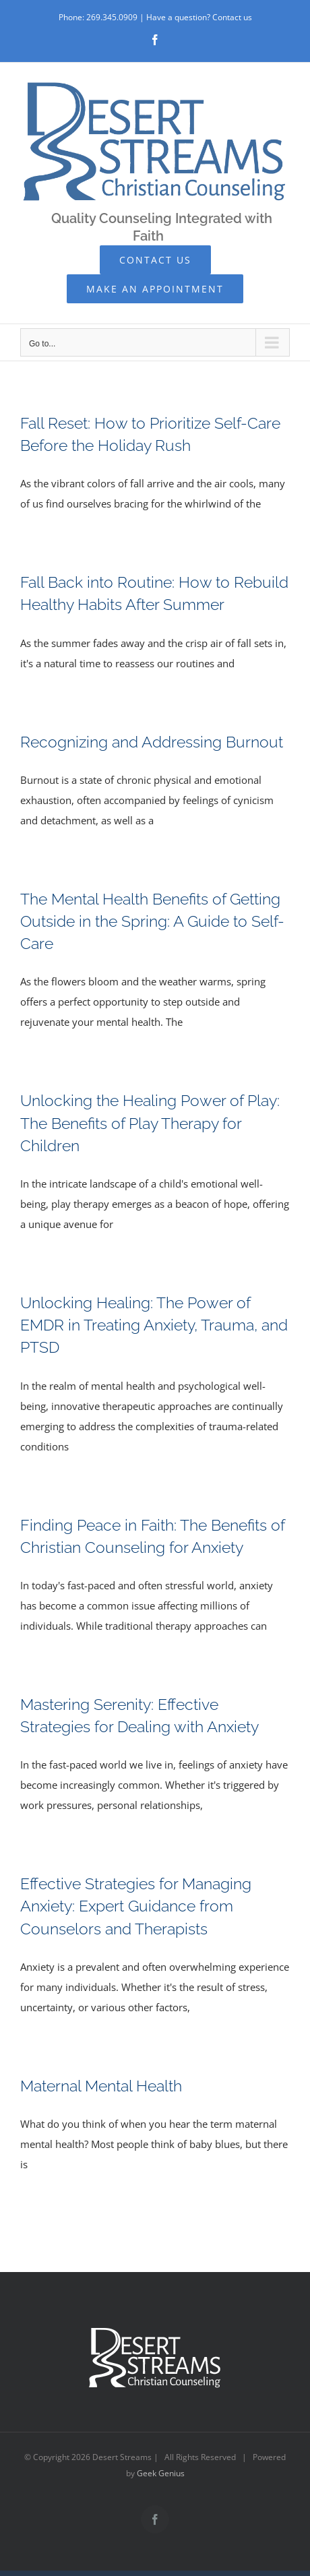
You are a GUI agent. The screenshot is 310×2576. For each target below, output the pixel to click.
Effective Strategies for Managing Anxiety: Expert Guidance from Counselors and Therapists (135, 1905)
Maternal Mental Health (101, 2086)
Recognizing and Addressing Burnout (151, 742)
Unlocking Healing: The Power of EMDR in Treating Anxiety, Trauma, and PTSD (154, 1324)
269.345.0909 (111, 17)
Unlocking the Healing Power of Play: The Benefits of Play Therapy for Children (150, 1122)
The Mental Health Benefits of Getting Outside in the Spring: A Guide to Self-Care (152, 921)
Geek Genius (161, 2473)
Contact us (232, 17)
